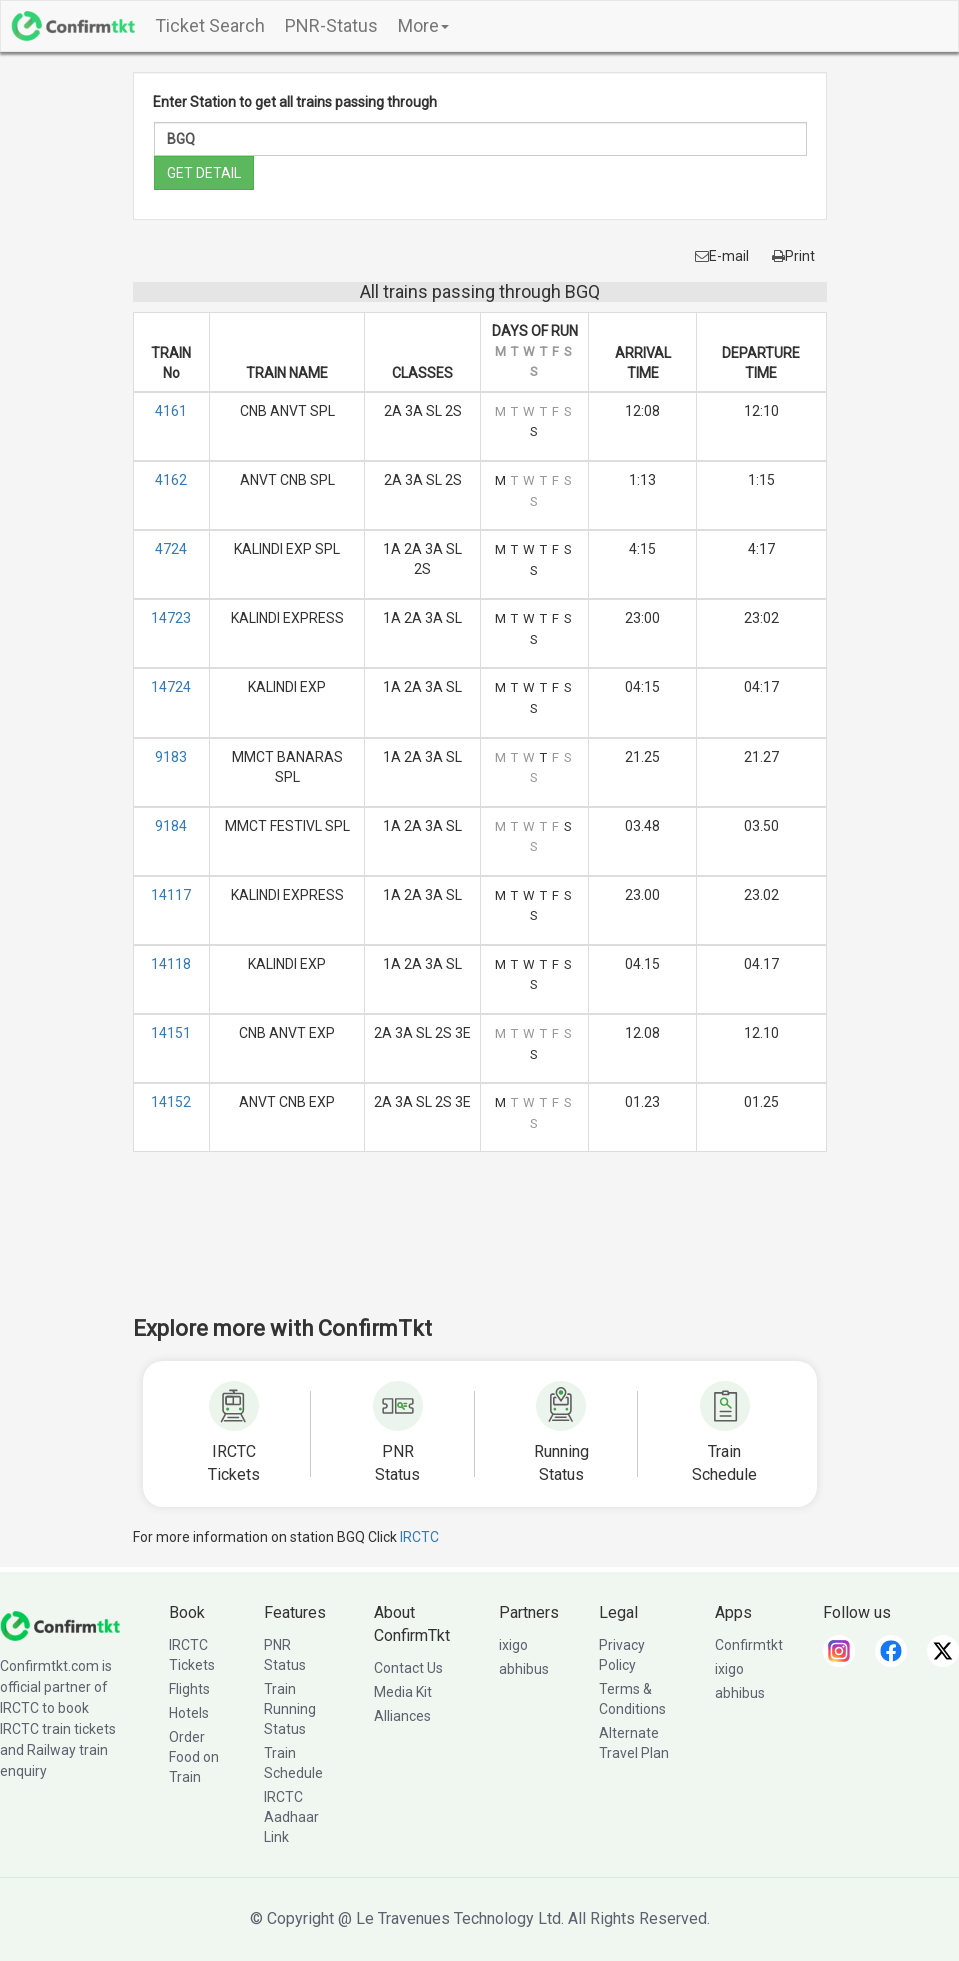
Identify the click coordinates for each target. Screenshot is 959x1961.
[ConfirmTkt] (60, 1625)
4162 (171, 480)
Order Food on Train (194, 1757)
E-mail (722, 256)
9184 (171, 826)
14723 (171, 618)
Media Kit (403, 1692)
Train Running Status (290, 1709)
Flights (189, 1689)
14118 (171, 964)
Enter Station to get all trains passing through (295, 102)
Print (793, 256)
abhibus (524, 1669)
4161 (171, 411)
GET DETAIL (204, 173)
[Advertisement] (497, 1247)
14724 (171, 687)
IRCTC (419, 1537)
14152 (171, 1102)
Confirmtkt (749, 1645)
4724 (171, 549)
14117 (171, 895)
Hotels (189, 1713)
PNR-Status (331, 25)
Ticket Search (210, 25)
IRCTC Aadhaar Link (291, 1817)
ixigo (513, 1645)
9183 (171, 757)
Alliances (402, 1716)
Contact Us (408, 1668)
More (423, 25)
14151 (171, 1033)
